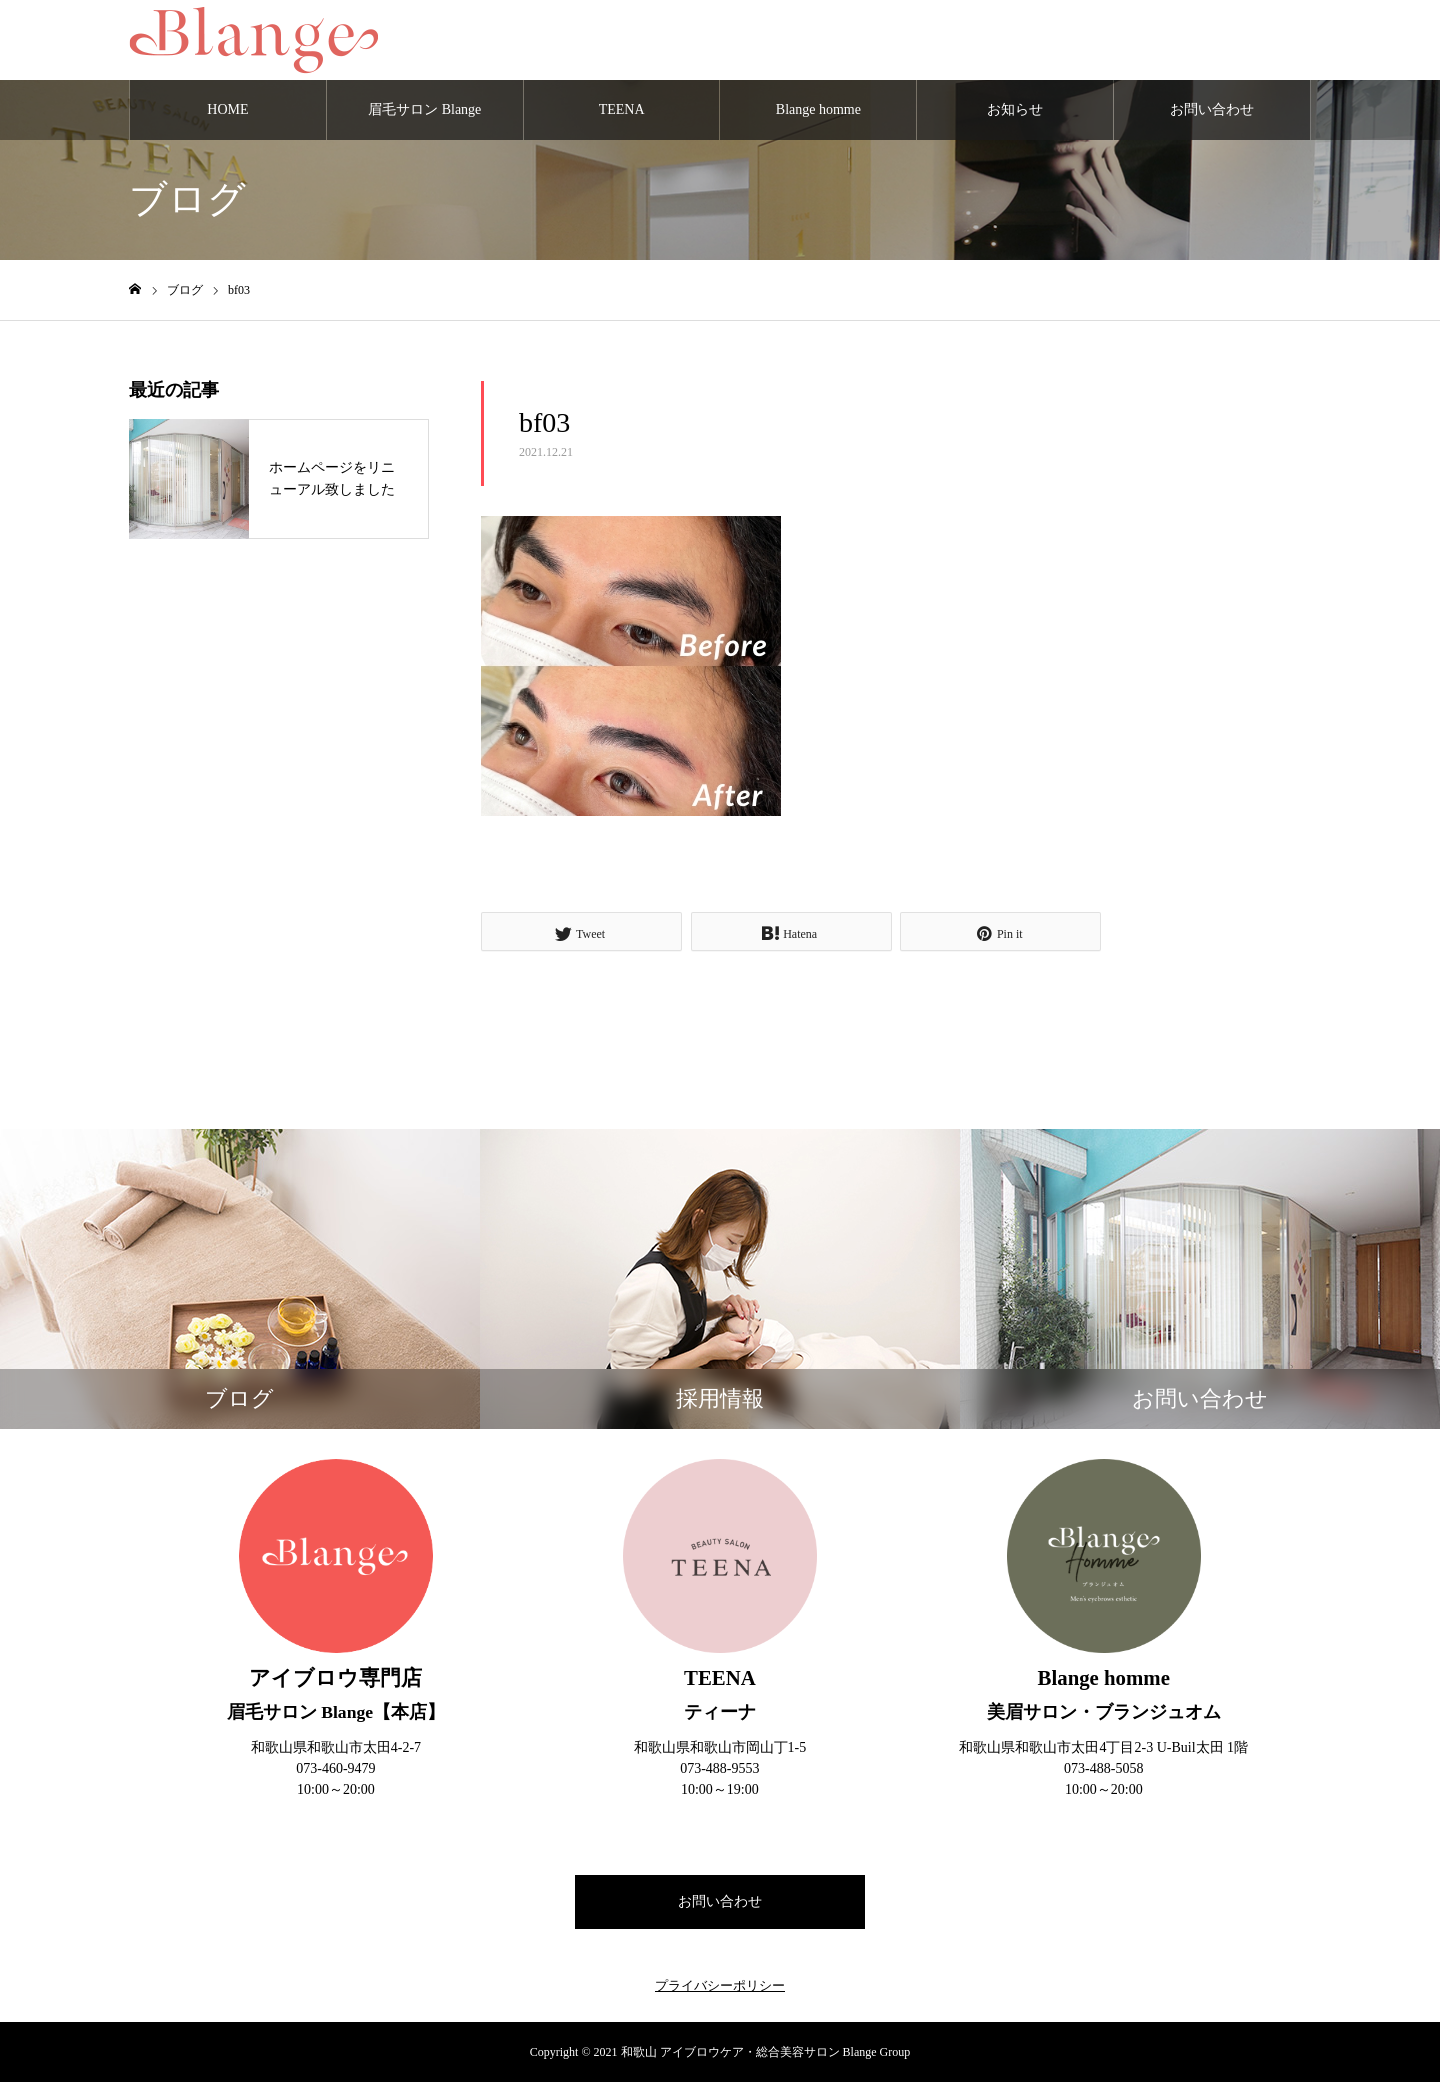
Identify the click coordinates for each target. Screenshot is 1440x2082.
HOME (227, 109)
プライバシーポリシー (720, 1985)
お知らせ (1015, 109)
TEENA (622, 109)
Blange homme (818, 109)
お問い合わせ (1212, 109)
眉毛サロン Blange (424, 109)
